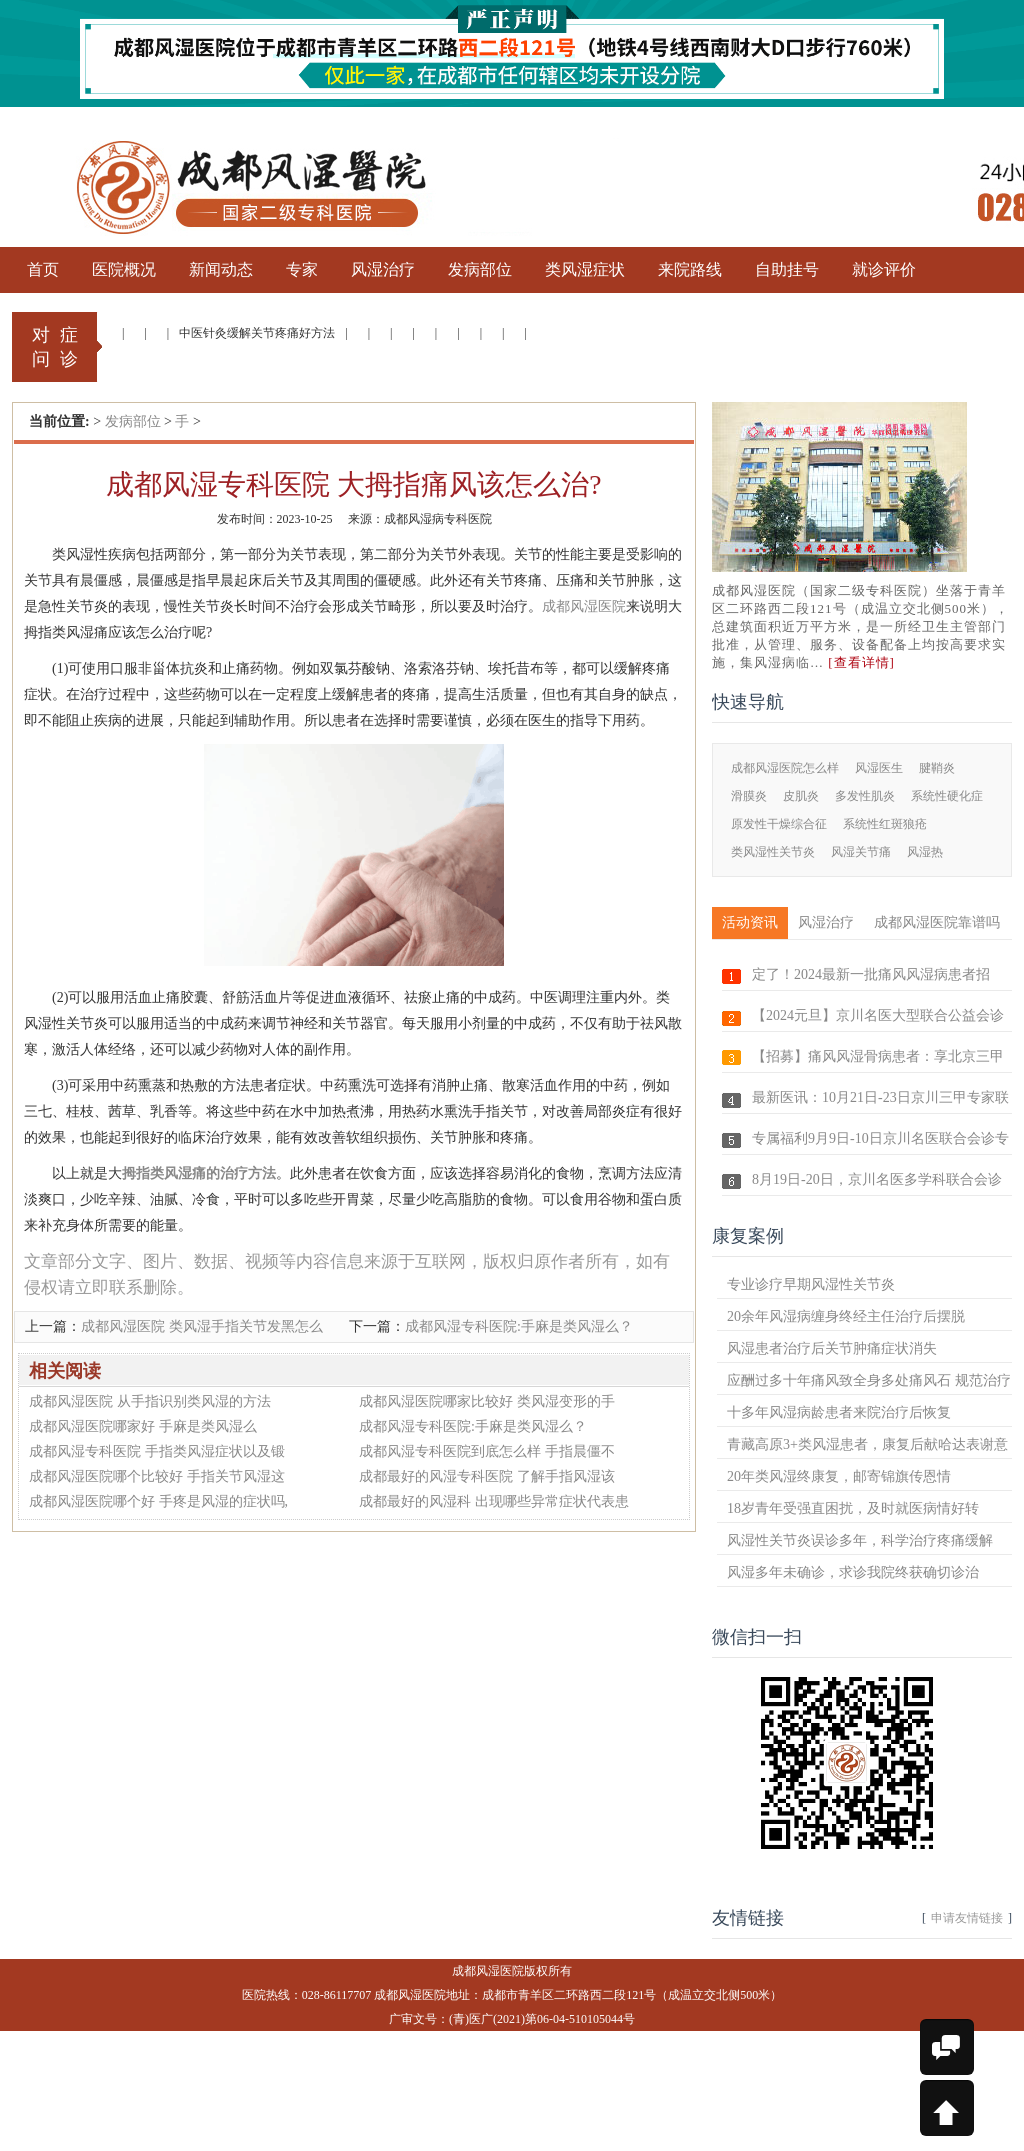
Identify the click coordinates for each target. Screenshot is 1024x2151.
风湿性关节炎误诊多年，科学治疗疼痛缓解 (860, 1540)
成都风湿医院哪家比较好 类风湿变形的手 (487, 1401)
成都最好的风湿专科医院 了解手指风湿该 (487, 1476)
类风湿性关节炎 (773, 852)
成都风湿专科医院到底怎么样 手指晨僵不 (487, 1451)
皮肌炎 (801, 796)
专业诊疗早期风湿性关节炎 (811, 1284)
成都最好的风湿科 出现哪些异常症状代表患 (494, 1501)
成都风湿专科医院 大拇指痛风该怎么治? (353, 484)
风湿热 (925, 852)
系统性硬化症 (947, 796)
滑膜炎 (749, 796)
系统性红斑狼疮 (885, 824)
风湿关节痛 (861, 852)
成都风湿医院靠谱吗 (937, 922)
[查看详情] (861, 662)
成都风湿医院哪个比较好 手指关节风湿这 (157, 1476)
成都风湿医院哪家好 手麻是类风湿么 (143, 1426)
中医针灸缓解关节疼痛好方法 (257, 333)
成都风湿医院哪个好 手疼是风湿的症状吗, (158, 1501)
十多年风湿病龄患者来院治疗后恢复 (839, 1412)
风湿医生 (879, 768)
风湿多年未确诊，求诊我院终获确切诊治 (853, 1572)
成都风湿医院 (584, 606)
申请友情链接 (967, 1918)
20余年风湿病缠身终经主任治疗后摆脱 (846, 1316)
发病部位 (133, 421)
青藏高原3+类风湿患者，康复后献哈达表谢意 (867, 1444)
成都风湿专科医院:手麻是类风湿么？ (519, 1326)
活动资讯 (750, 922)
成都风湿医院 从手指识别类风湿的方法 (150, 1401)
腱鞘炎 (937, 768)
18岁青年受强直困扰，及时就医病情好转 (853, 1508)
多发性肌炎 (865, 796)
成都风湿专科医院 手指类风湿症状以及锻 (157, 1451)
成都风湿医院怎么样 (785, 768)
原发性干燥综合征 (779, 824)
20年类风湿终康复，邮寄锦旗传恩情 (839, 1476)
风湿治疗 (826, 922)
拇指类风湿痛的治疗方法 (199, 1173)
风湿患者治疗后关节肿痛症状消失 (832, 1348)
